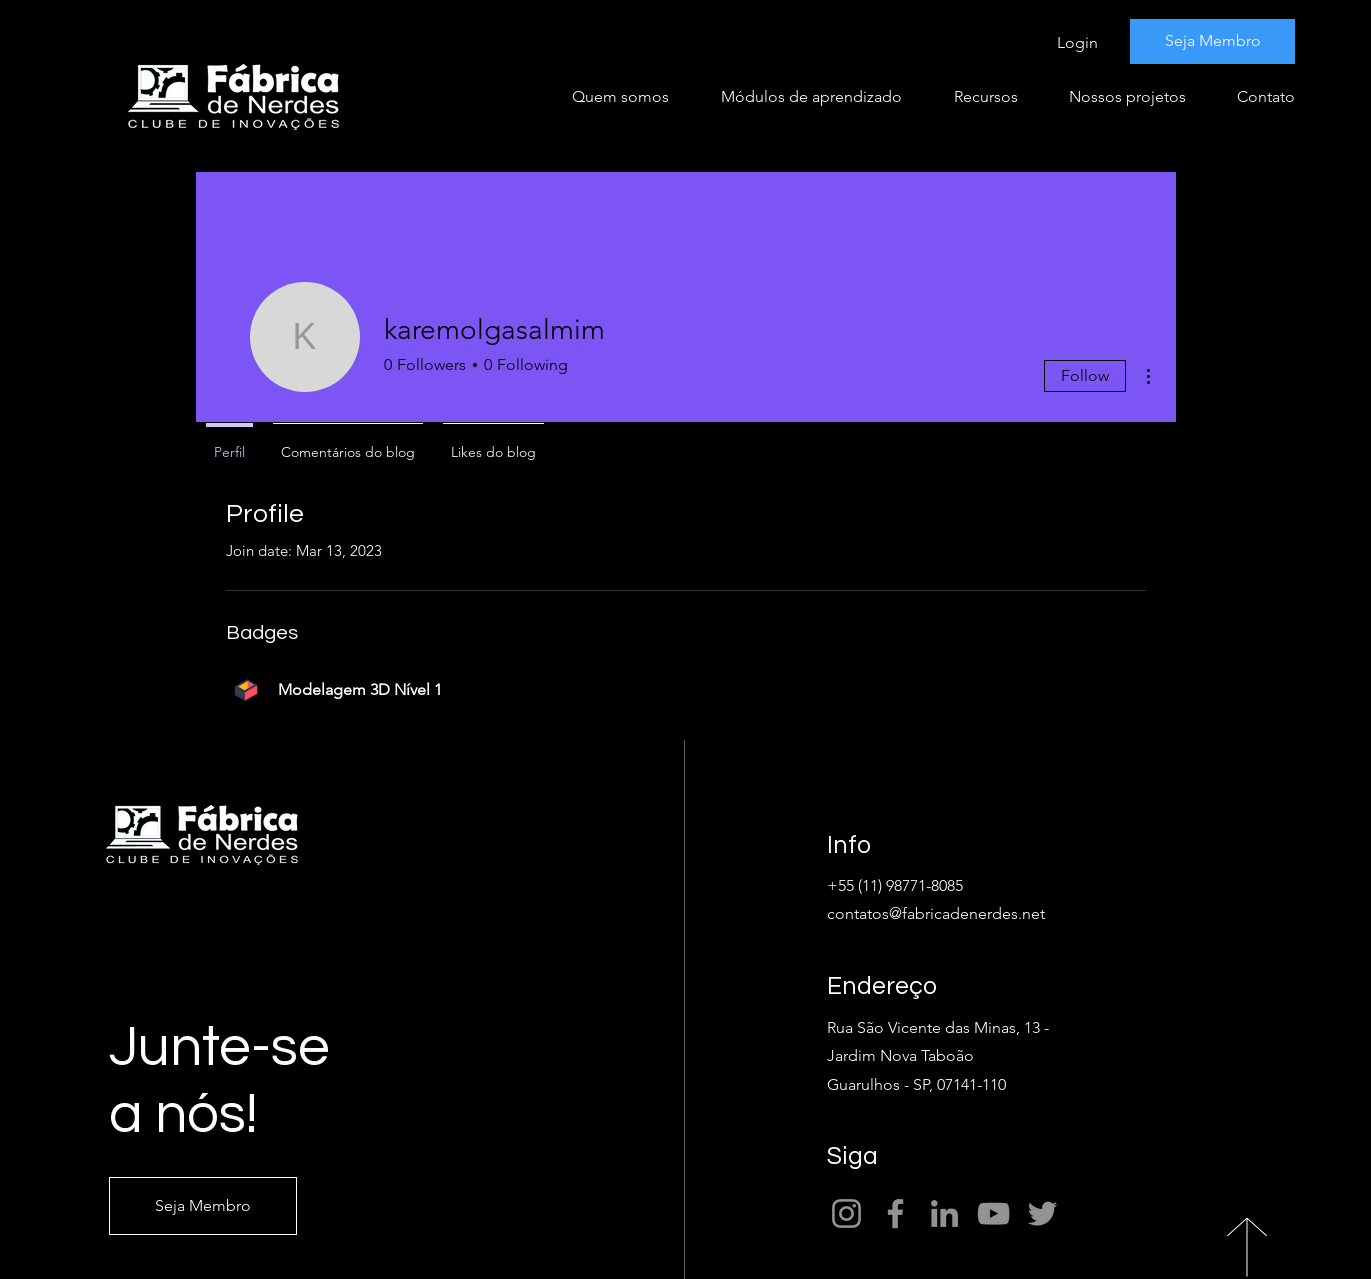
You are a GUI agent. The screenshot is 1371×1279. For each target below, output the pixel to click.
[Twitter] (1042, 1213)
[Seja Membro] (1212, 41)
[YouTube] (993, 1213)
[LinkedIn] (944, 1213)
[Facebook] (895, 1213)
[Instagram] (846, 1213)
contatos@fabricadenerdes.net (936, 913)
